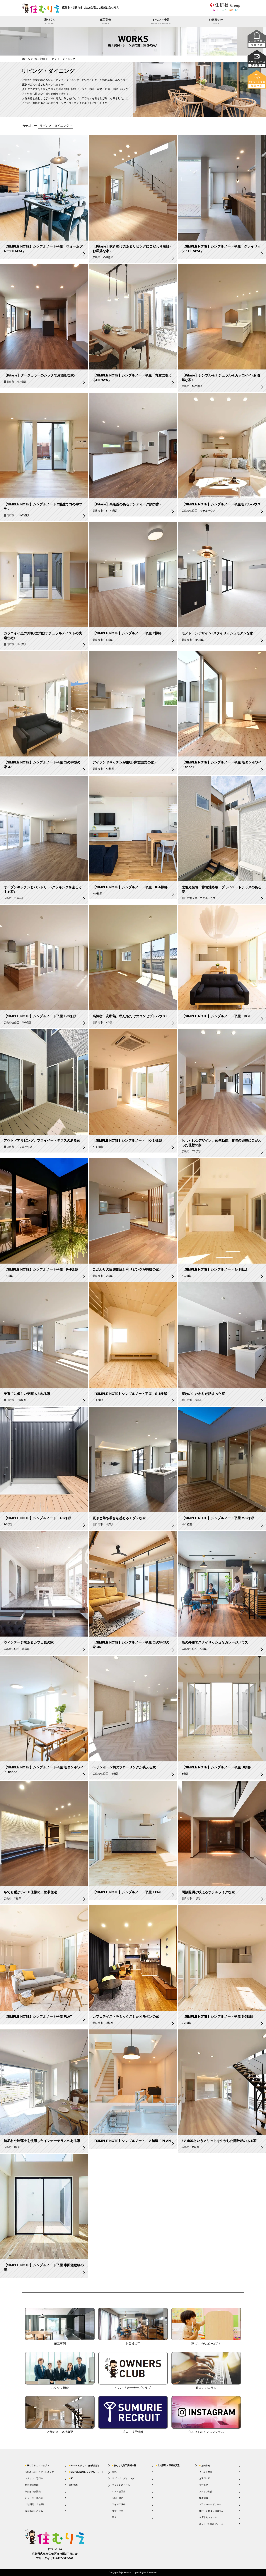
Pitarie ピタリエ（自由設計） (85, 2465)
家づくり (50, 21)
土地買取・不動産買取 (169, 2465)
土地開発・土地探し (35, 2504)
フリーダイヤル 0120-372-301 (55, 2558)
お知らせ (205, 2465)
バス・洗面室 (118, 2491)
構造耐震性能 (31, 2485)
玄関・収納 (117, 2498)
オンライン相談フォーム (211, 2524)
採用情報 (203, 2498)
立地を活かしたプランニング (39, 2472)
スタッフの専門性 (34, 2478)
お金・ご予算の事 (34, 2498)
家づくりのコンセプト (38, 2465)
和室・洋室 (117, 2511)
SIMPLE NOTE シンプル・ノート (87, 2472)
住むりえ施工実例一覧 (125, 2465)
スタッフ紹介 (205, 2491)
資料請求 (73, 2485)
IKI (72, 2478)
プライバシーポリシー (210, 2504)
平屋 (114, 2517)
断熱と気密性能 (33, 2491)
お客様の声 (216, 21)
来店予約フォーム (208, 2517)
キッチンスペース (121, 2485)
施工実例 (105, 21)
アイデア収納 (118, 2504)
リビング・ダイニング (123, 2478)
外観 (114, 2472)
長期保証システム (34, 2511)
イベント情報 (160, 21)
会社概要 (203, 2485)
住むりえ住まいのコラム (211, 2511)
